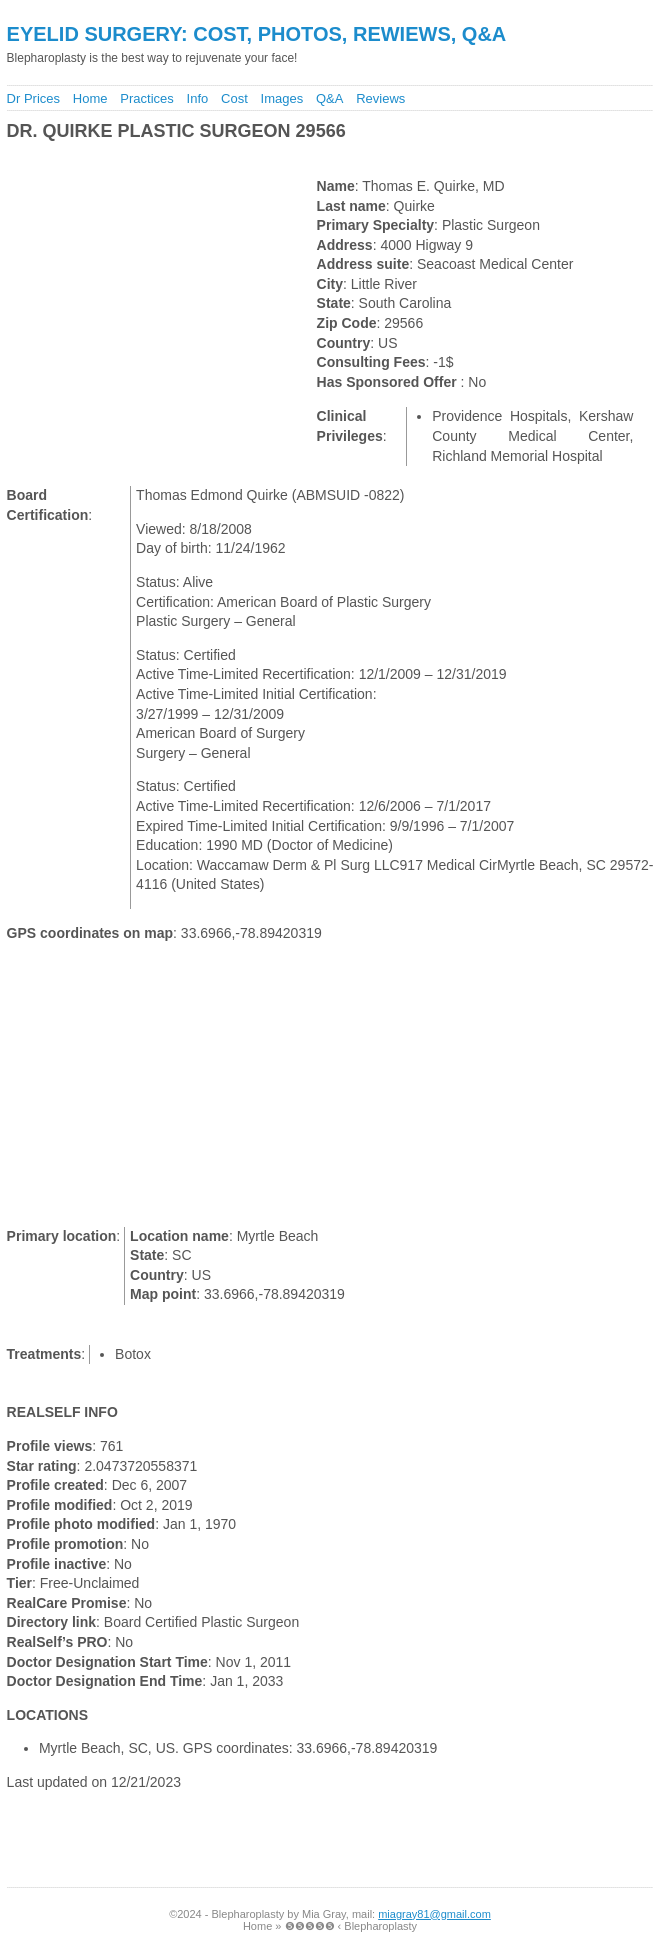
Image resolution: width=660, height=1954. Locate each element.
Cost (234, 98)
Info (198, 98)
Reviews (380, 98)
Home (90, 98)
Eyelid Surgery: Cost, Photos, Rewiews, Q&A (257, 34)
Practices (146, 98)
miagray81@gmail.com (434, 1914)
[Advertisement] (237, 159)
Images (282, 98)
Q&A (329, 98)
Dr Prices (33, 98)
